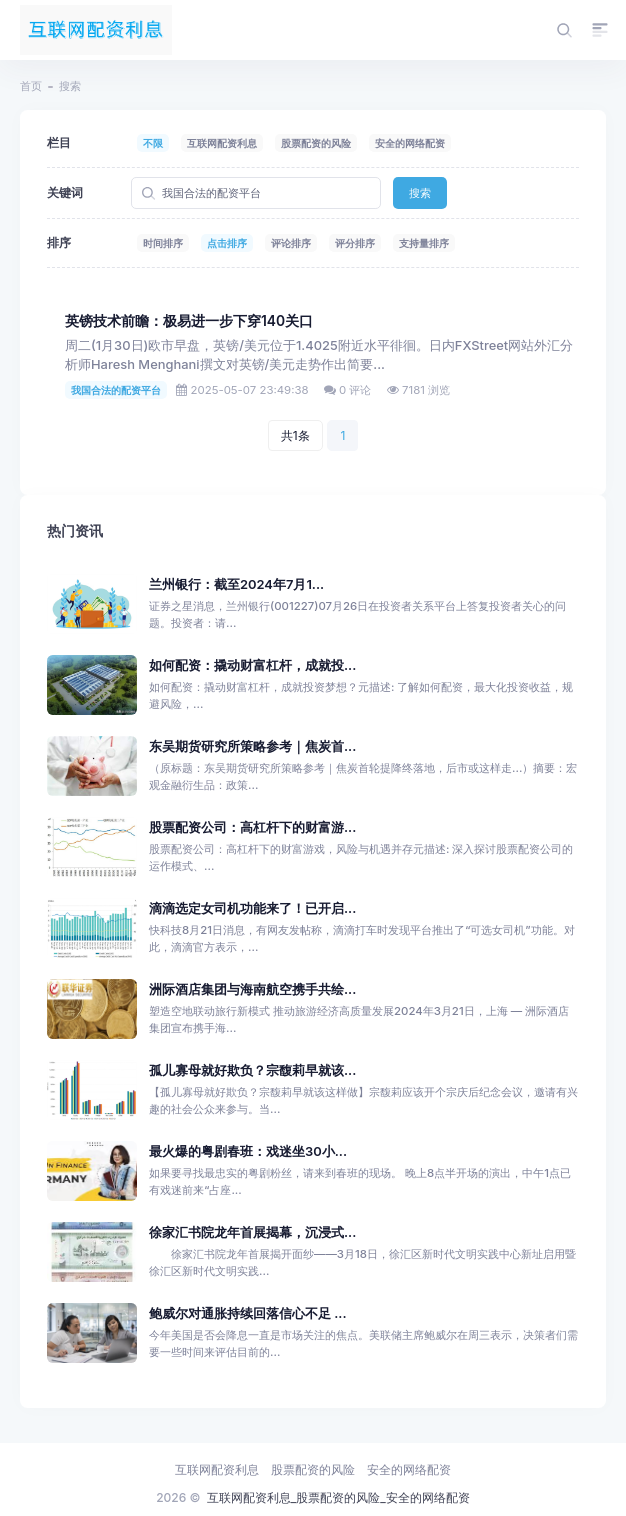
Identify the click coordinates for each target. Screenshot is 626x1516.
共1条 (295, 435)
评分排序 (355, 243)
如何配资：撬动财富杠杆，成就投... (252, 665)
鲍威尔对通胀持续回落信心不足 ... (248, 1313)
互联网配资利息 (222, 143)
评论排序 (291, 243)
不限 (153, 143)
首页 (31, 86)
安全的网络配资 (410, 143)
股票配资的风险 (316, 143)
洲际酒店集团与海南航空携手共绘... (252, 989)
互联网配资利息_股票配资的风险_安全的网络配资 (338, 1497)
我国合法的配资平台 (116, 390)
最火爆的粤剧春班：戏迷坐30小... (248, 1151)
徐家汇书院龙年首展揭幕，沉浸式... (252, 1232)
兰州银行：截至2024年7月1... (236, 584)
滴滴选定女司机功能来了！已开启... (252, 908)
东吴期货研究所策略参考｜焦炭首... (252, 746)
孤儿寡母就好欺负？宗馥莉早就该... (252, 1070)
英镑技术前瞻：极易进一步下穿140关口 (189, 321)
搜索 (420, 193)
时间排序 (163, 243)
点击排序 (227, 243)
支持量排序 (424, 243)
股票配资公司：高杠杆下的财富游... (252, 827)
